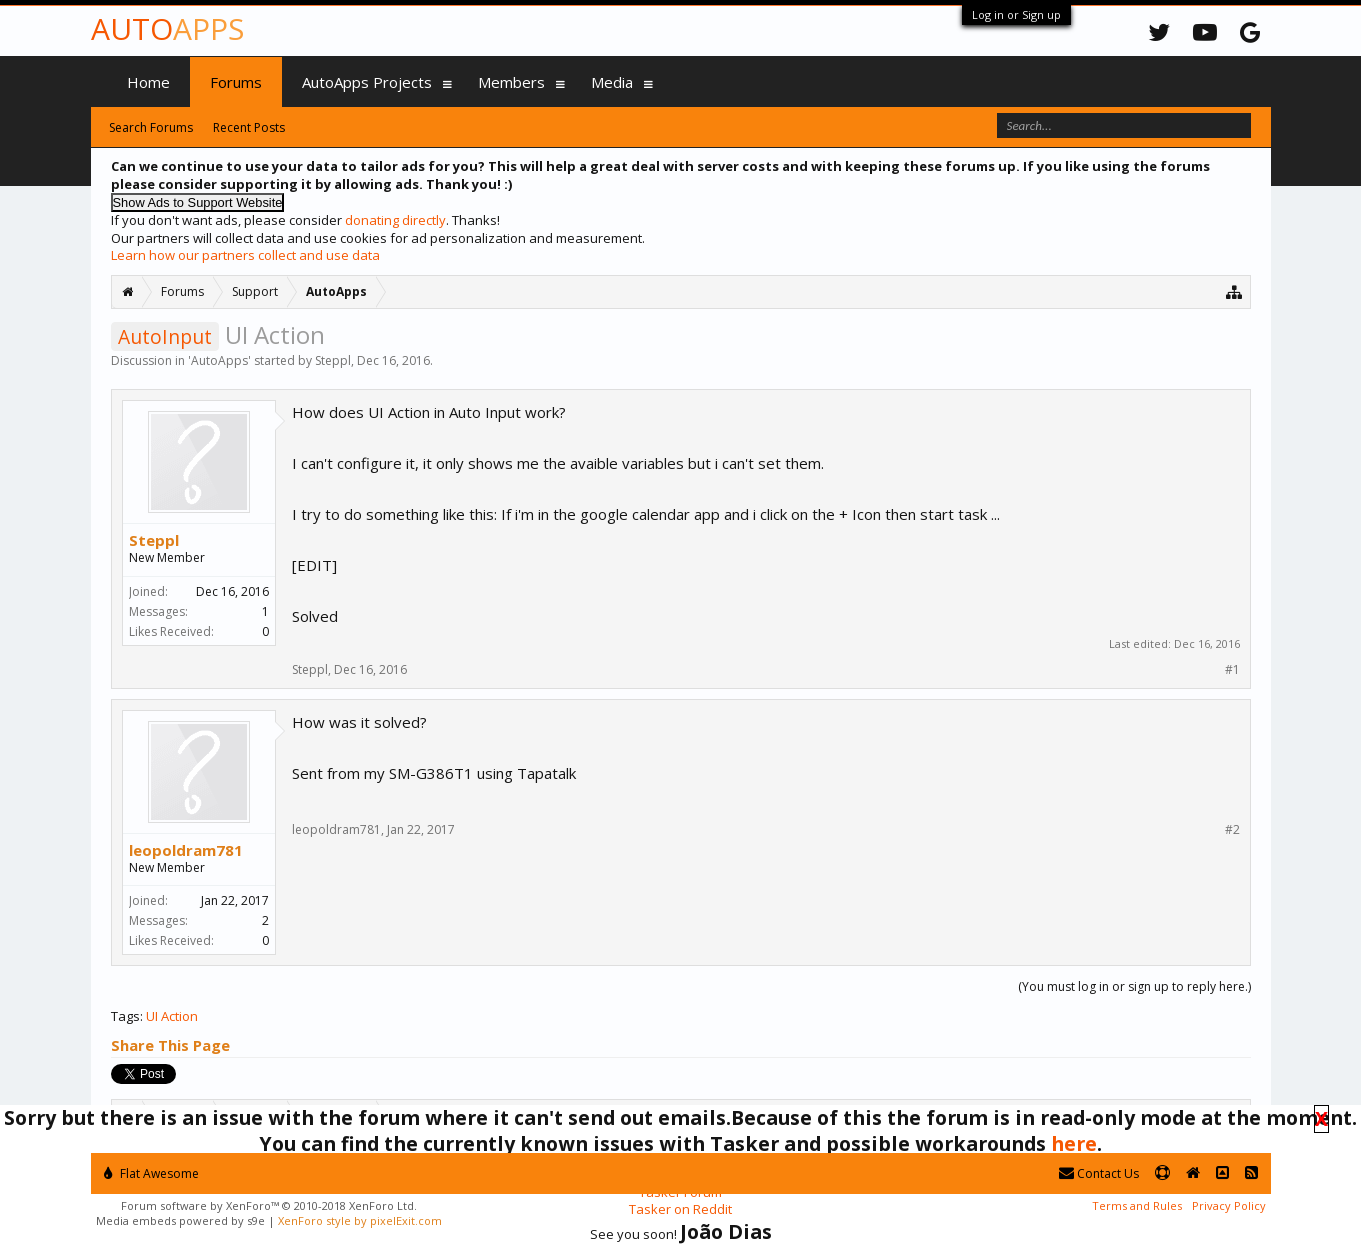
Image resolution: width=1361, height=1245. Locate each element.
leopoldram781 (186, 850)
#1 (1232, 670)
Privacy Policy (1229, 1205)
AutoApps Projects (367, 82)
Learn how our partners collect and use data (245, 255)
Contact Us (1099, 1173)
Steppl (333, 360)
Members (511, 82)
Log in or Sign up (1016, 14)
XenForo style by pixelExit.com (360, 1220)
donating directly (395, 220)
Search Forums (151, 127)
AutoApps (219, 360)
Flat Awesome (151, 1173)
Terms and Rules (1137, 1205)
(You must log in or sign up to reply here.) (1134, 986)
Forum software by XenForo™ (269, 1205)
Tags (125, 1016)
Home (148, 82)
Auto (167, 28)
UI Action (172, 1016)
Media (612, 82)
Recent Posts (249, 127)
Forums (236, 82)
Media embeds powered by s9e (180, 1220)
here (1074, 1143)
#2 (1232, 830)
